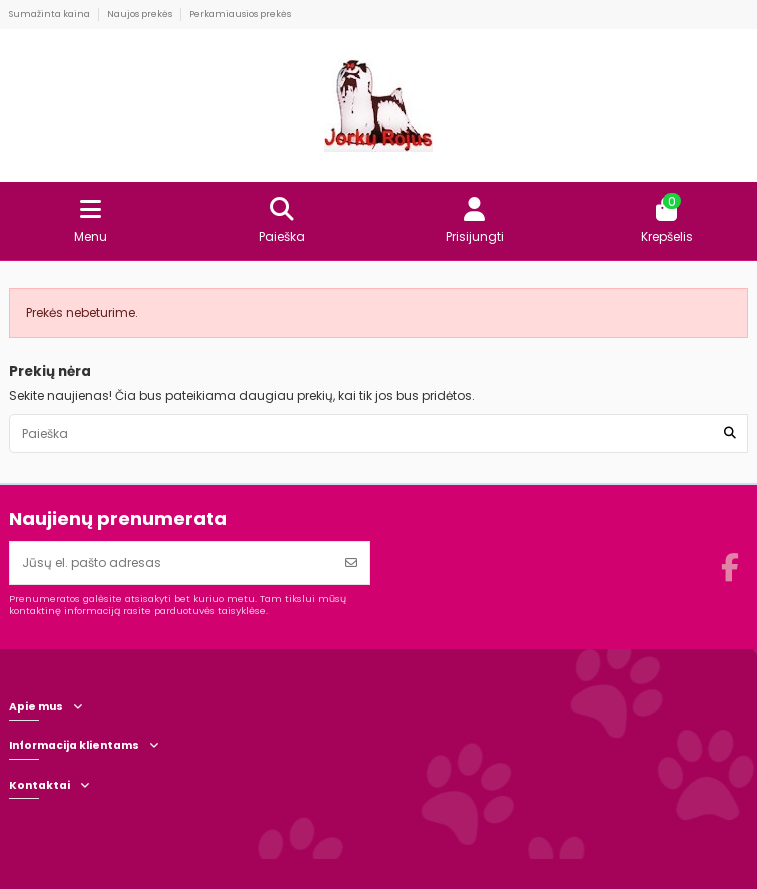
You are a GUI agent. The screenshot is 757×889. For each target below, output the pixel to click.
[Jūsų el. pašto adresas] (172, 563)
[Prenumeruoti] (351, 563)
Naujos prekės (140, 14)
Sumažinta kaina (50, 14)
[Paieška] (730, 433)
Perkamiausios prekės (240, 14)
